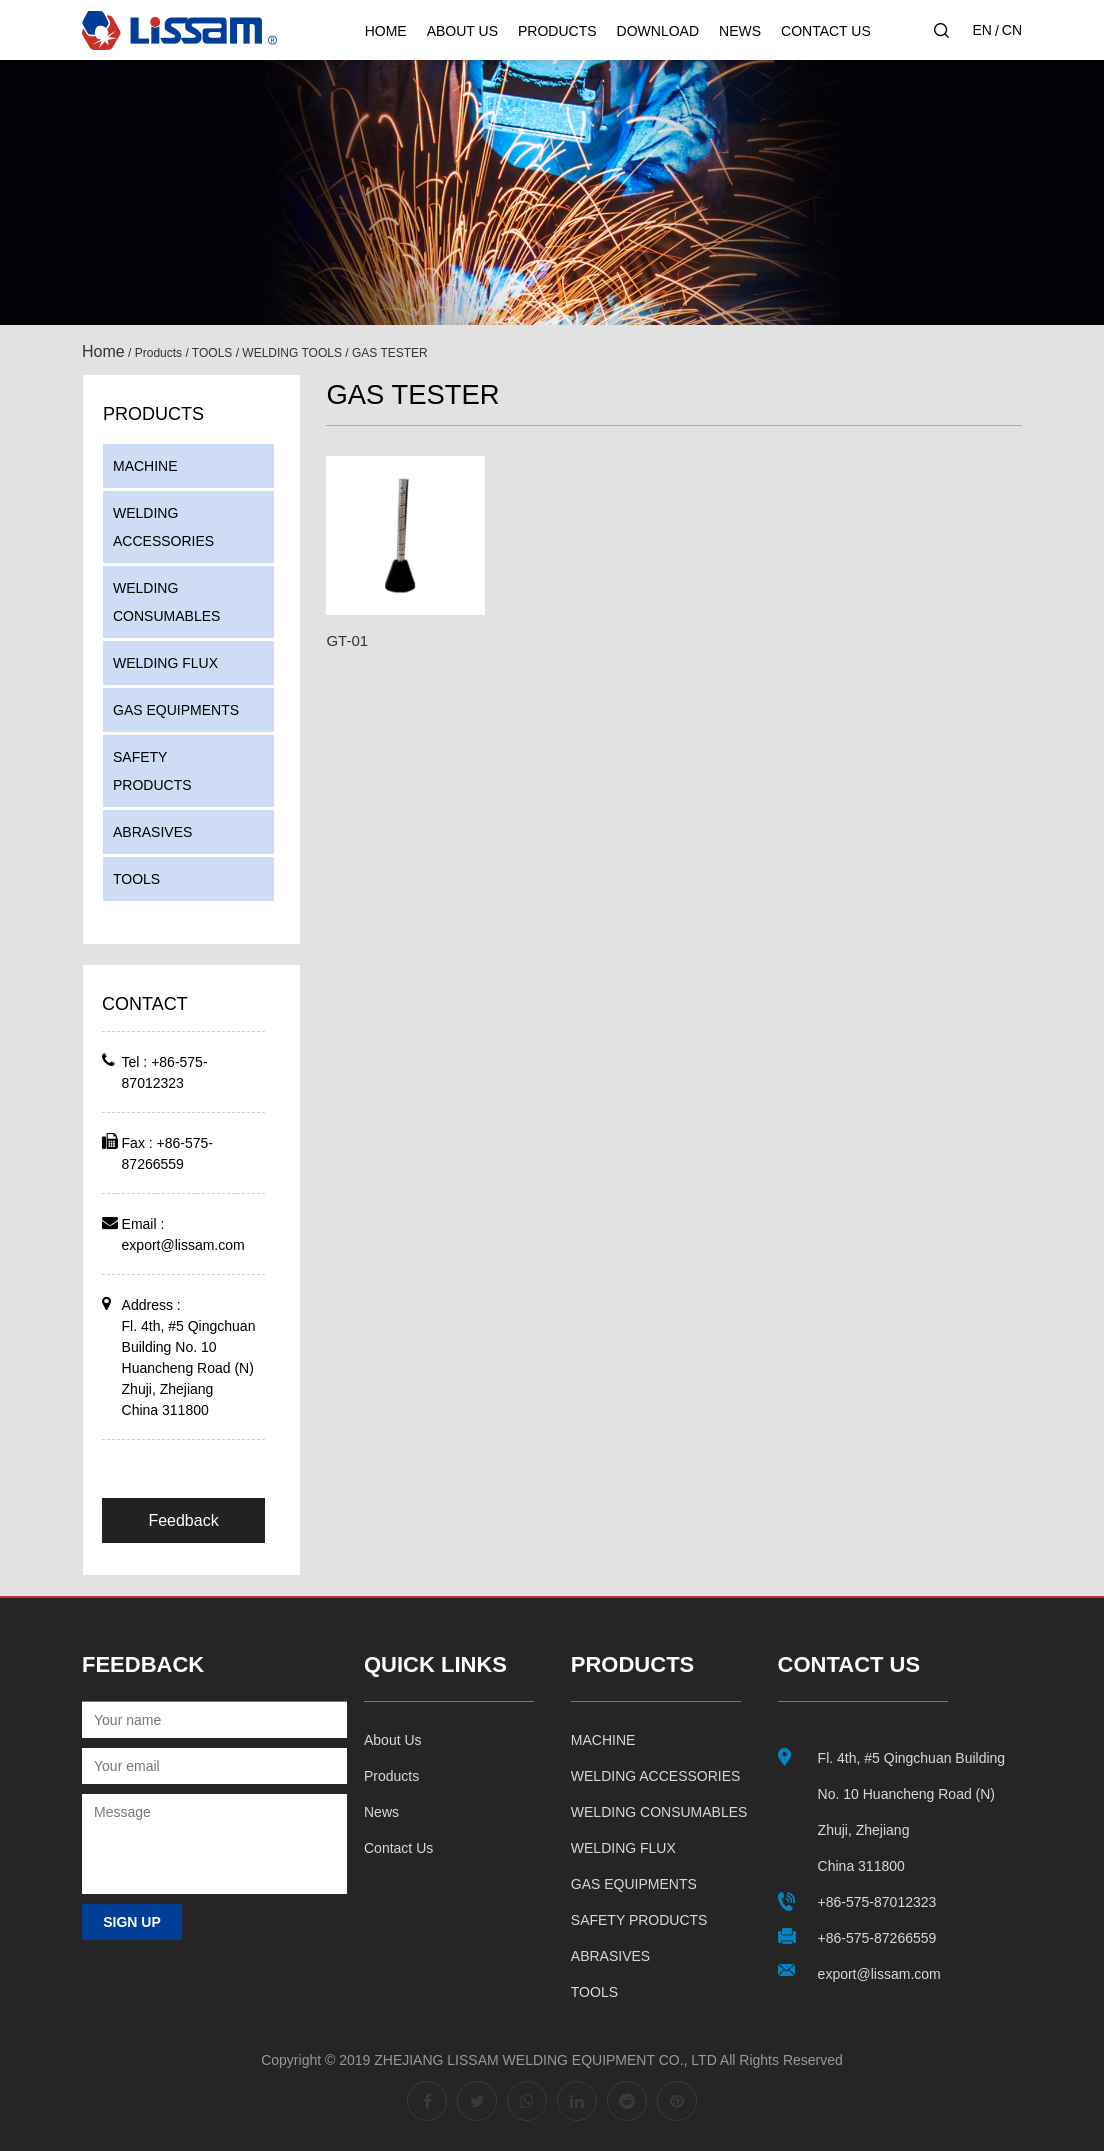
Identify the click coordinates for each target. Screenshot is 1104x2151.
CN (1012, 30)
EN (981, 30)
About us (393, 1740)
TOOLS (212, 353)
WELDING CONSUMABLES (166, 602)
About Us (462, 31)
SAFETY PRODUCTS (152, 771)
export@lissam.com (183, 1245)
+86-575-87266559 (877, 1938)
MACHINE (145, 466)
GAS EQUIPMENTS (176, 710)
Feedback (183, 1520)
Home (386, 31)
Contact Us (826, 31)
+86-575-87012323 (877, 1902)
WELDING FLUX (165, 663)
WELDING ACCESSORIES (163, 527)
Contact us (398, 1848)
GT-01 (347, 640)
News (740, 31)
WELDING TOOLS (292, 353)
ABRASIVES (152, 832)
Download (658, 31)
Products (557, 31)
